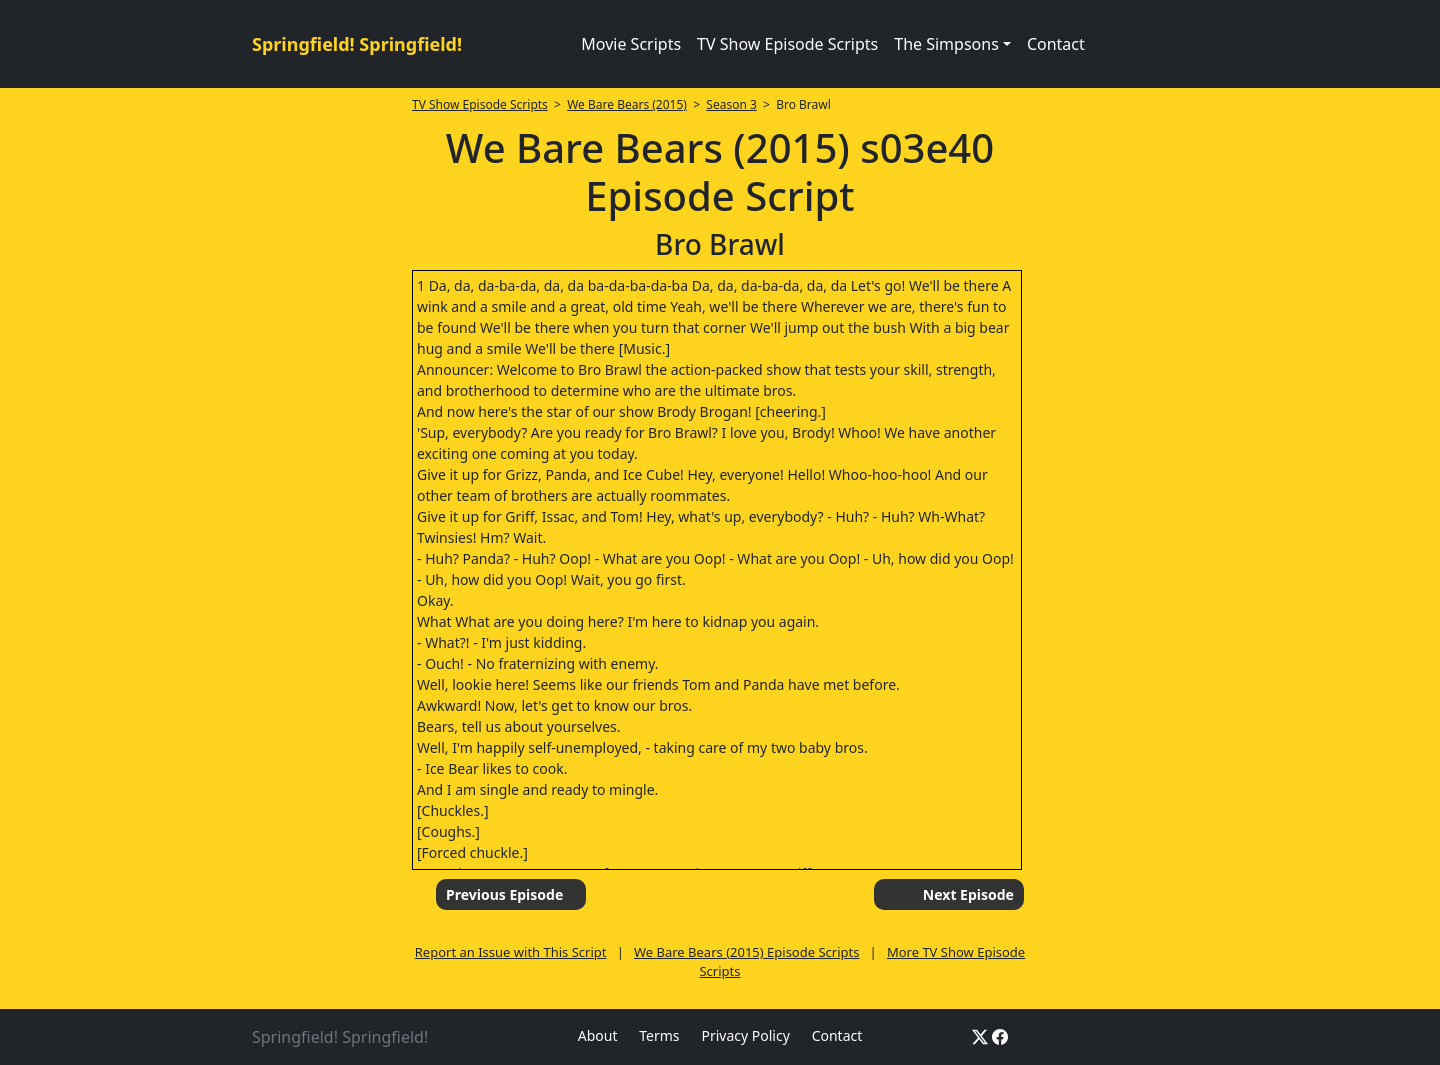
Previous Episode (504, 894)
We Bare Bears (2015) (627, 104)
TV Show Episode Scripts (787, 44)
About (598, 1035)
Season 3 (731, 104)
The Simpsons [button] (946, 44)
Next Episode (968, 894)
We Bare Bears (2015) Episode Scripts (746, 952)
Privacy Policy (745, 1035)
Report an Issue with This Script (511, 952)
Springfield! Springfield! (357, 44)
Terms (659, 1035)
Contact (1056, 44)
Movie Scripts (631, 44)
